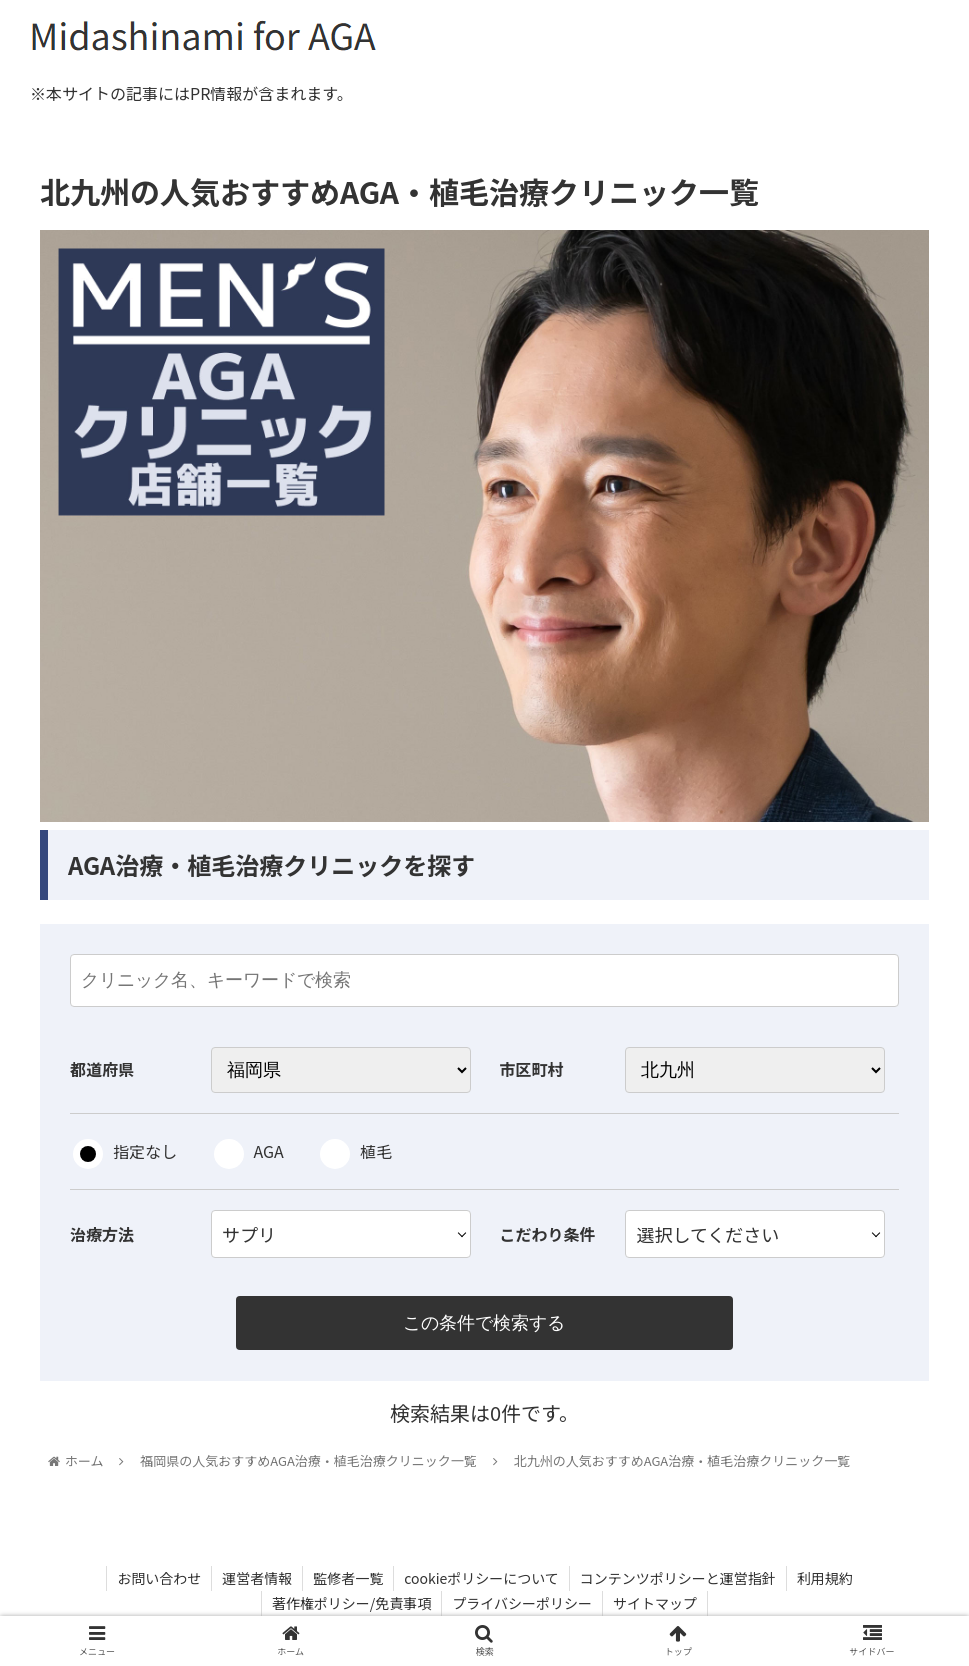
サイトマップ (655, 1603)
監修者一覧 (348, 1578)
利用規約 (825, 1578)
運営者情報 (257, 1578)
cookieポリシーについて (481, 1578)
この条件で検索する (484, 1323)
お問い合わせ (159, 1578)
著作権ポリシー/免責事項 (352, 1603)
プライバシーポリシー (522, 1603)
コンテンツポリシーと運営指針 (678, 1578)
